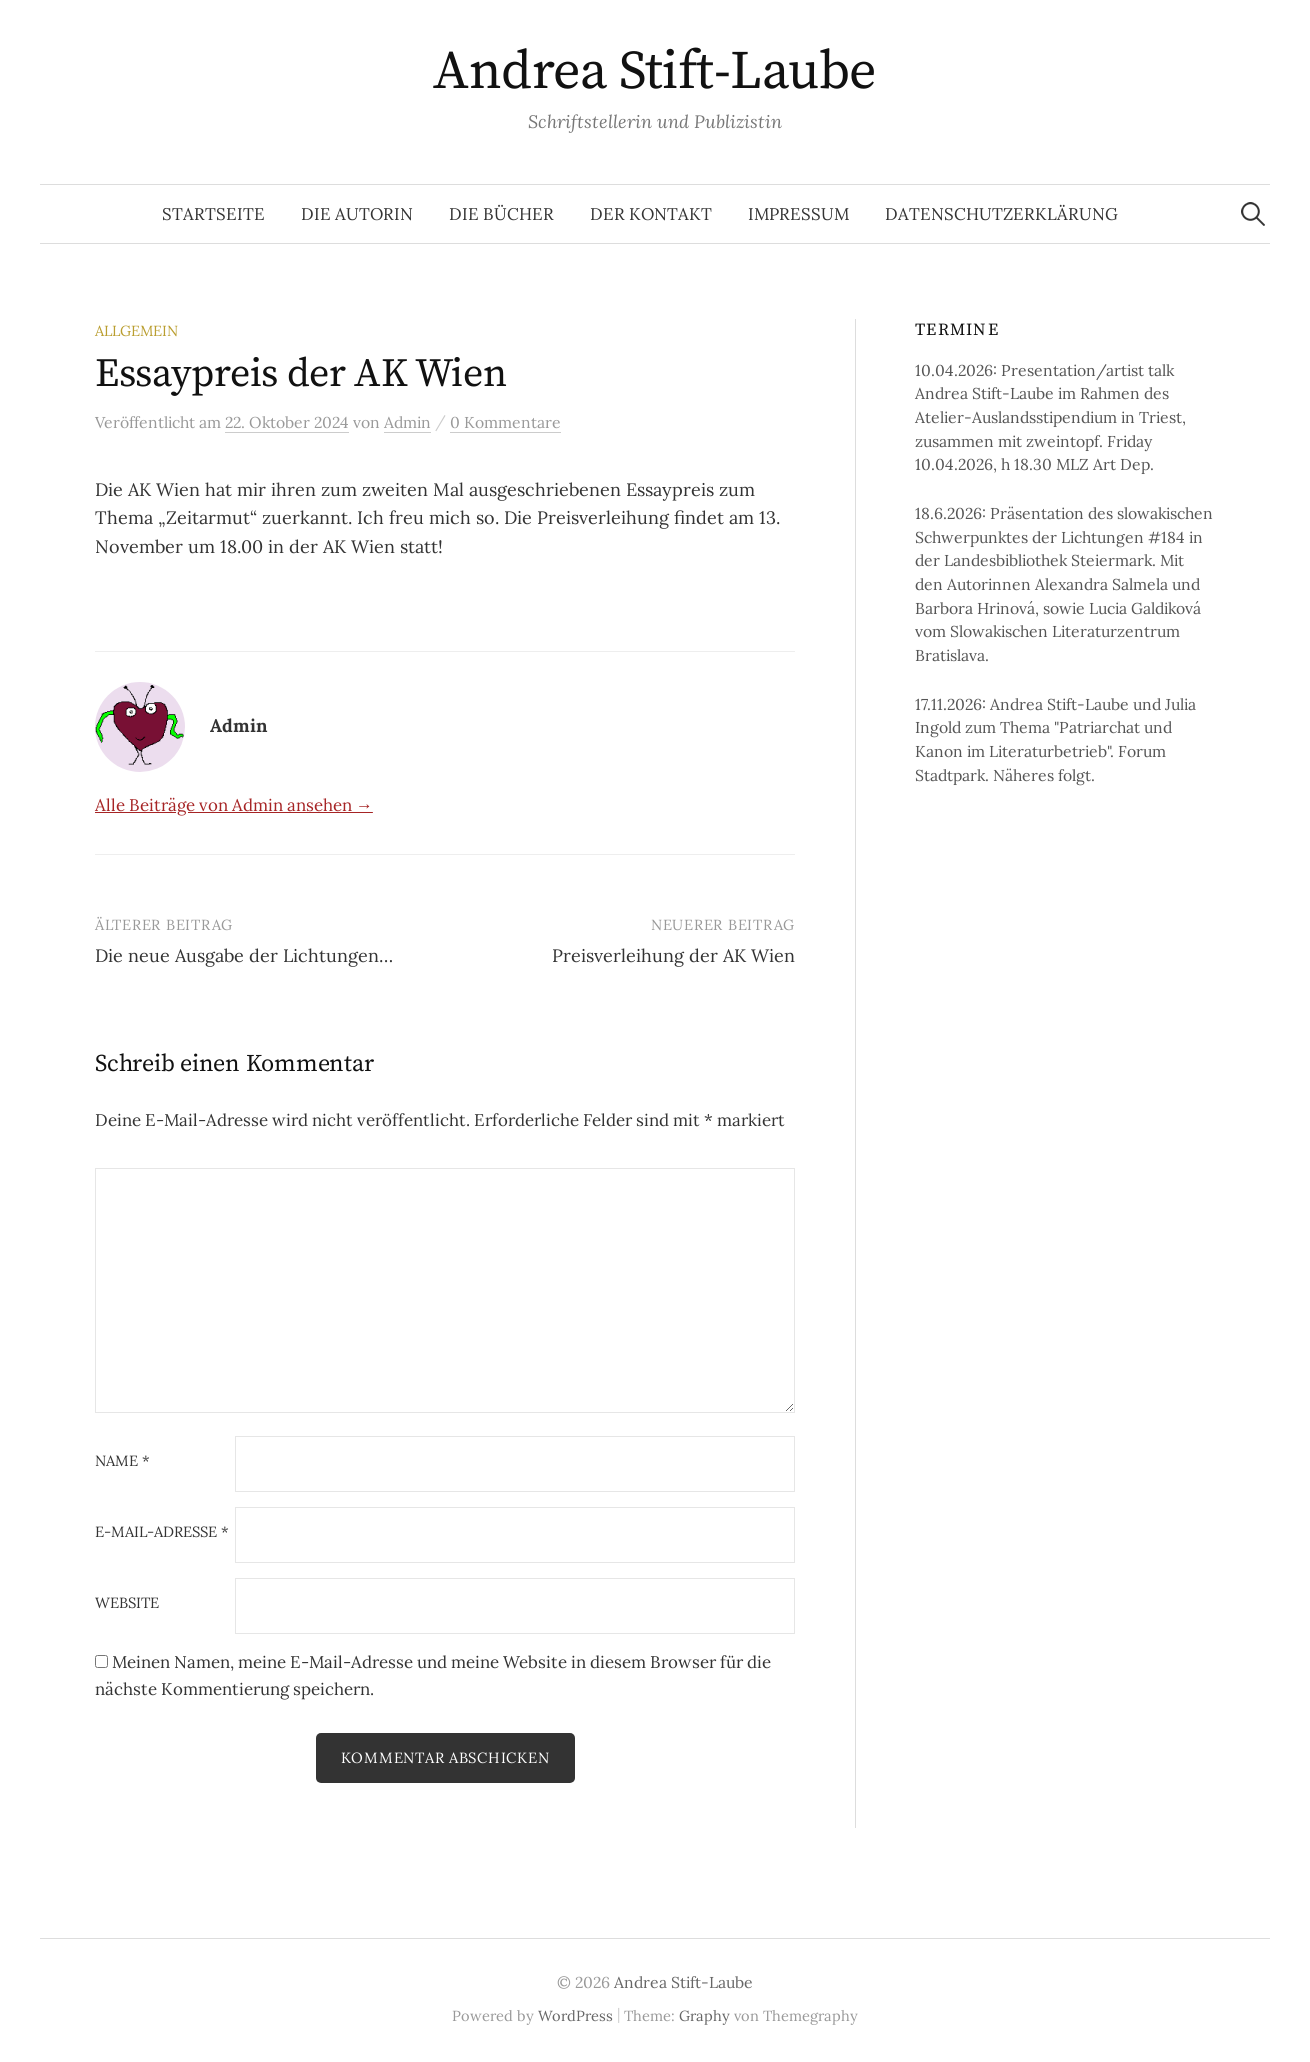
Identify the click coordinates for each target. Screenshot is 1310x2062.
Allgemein (136, 330)
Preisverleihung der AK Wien (673, 955)
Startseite (213, 214)
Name (122, 1461)
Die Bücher (501, 214)
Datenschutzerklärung (1001, 214)
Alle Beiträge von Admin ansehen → (234, 805)
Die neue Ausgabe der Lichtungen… (244, 955)
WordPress (575, 2015)
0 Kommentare (505, 422)
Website (127, 1603)
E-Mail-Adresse (162, 1532)
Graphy (704, 2015)
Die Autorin (357, 214)
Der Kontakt (651, 214)
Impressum (798, 214)
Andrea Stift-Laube (654, 72)
